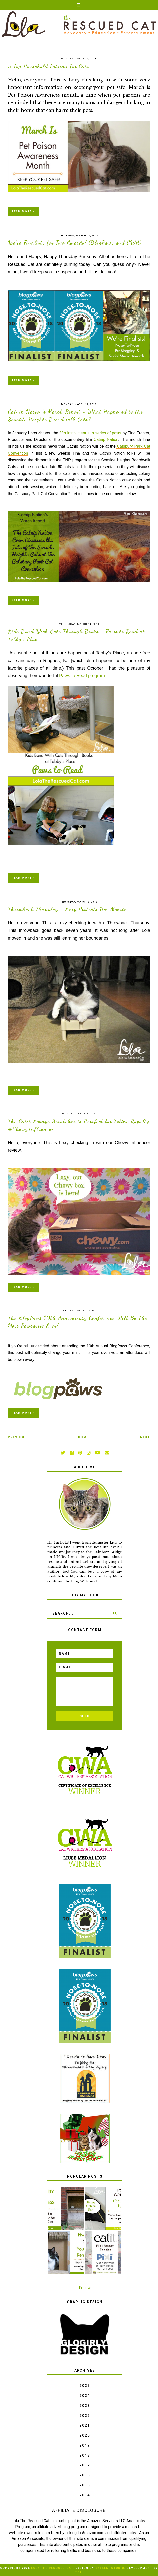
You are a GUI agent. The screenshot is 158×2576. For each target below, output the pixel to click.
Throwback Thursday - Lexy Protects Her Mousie (67, 909)
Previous (17, 1437)
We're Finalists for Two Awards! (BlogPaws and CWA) (75, 242)
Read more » (23, 211)
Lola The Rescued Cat (52, 2568)
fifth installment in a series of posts (90, 433)
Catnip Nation (106, 439)
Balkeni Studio (109, 2568)
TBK (78, 2572)
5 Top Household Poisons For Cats (48, 66)
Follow (85, 2287)
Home (83, 1437)
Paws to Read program (82, 675)
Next (145, 1437)
